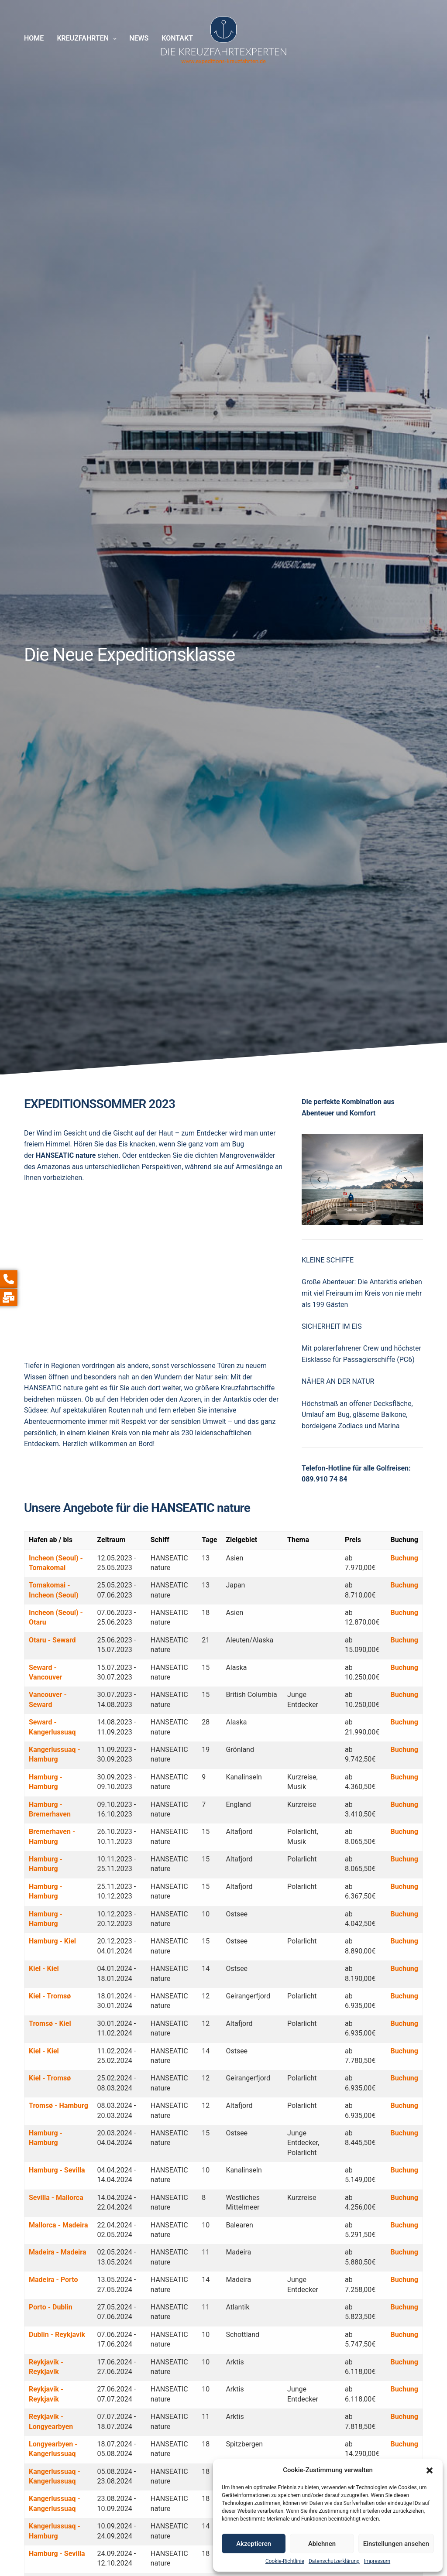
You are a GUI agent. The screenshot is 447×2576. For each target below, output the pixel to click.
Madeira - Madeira (57, 2252)
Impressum (377, 2561)
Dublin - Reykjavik (57, 2334)
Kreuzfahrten (83, 38)
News (138, 38)
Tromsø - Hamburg (58, 2105)
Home (34, 38)
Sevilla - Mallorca (56, 2197)
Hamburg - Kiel (52, 1941)
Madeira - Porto (53, 2279)
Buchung (404, 1558)
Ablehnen (322, 2544)
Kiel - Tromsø (50, 1996)
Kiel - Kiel (44, 1968)
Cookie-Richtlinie (284, 2561)
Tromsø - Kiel (50, 2023)
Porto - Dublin (50, 2307)
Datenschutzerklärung (334, 2561)
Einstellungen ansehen (396, 2544)
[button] (429, 2470)
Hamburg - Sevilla (57, 2170)
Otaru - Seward (52, 1640)
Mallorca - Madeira (58, 2225)
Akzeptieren (253, 2544)
